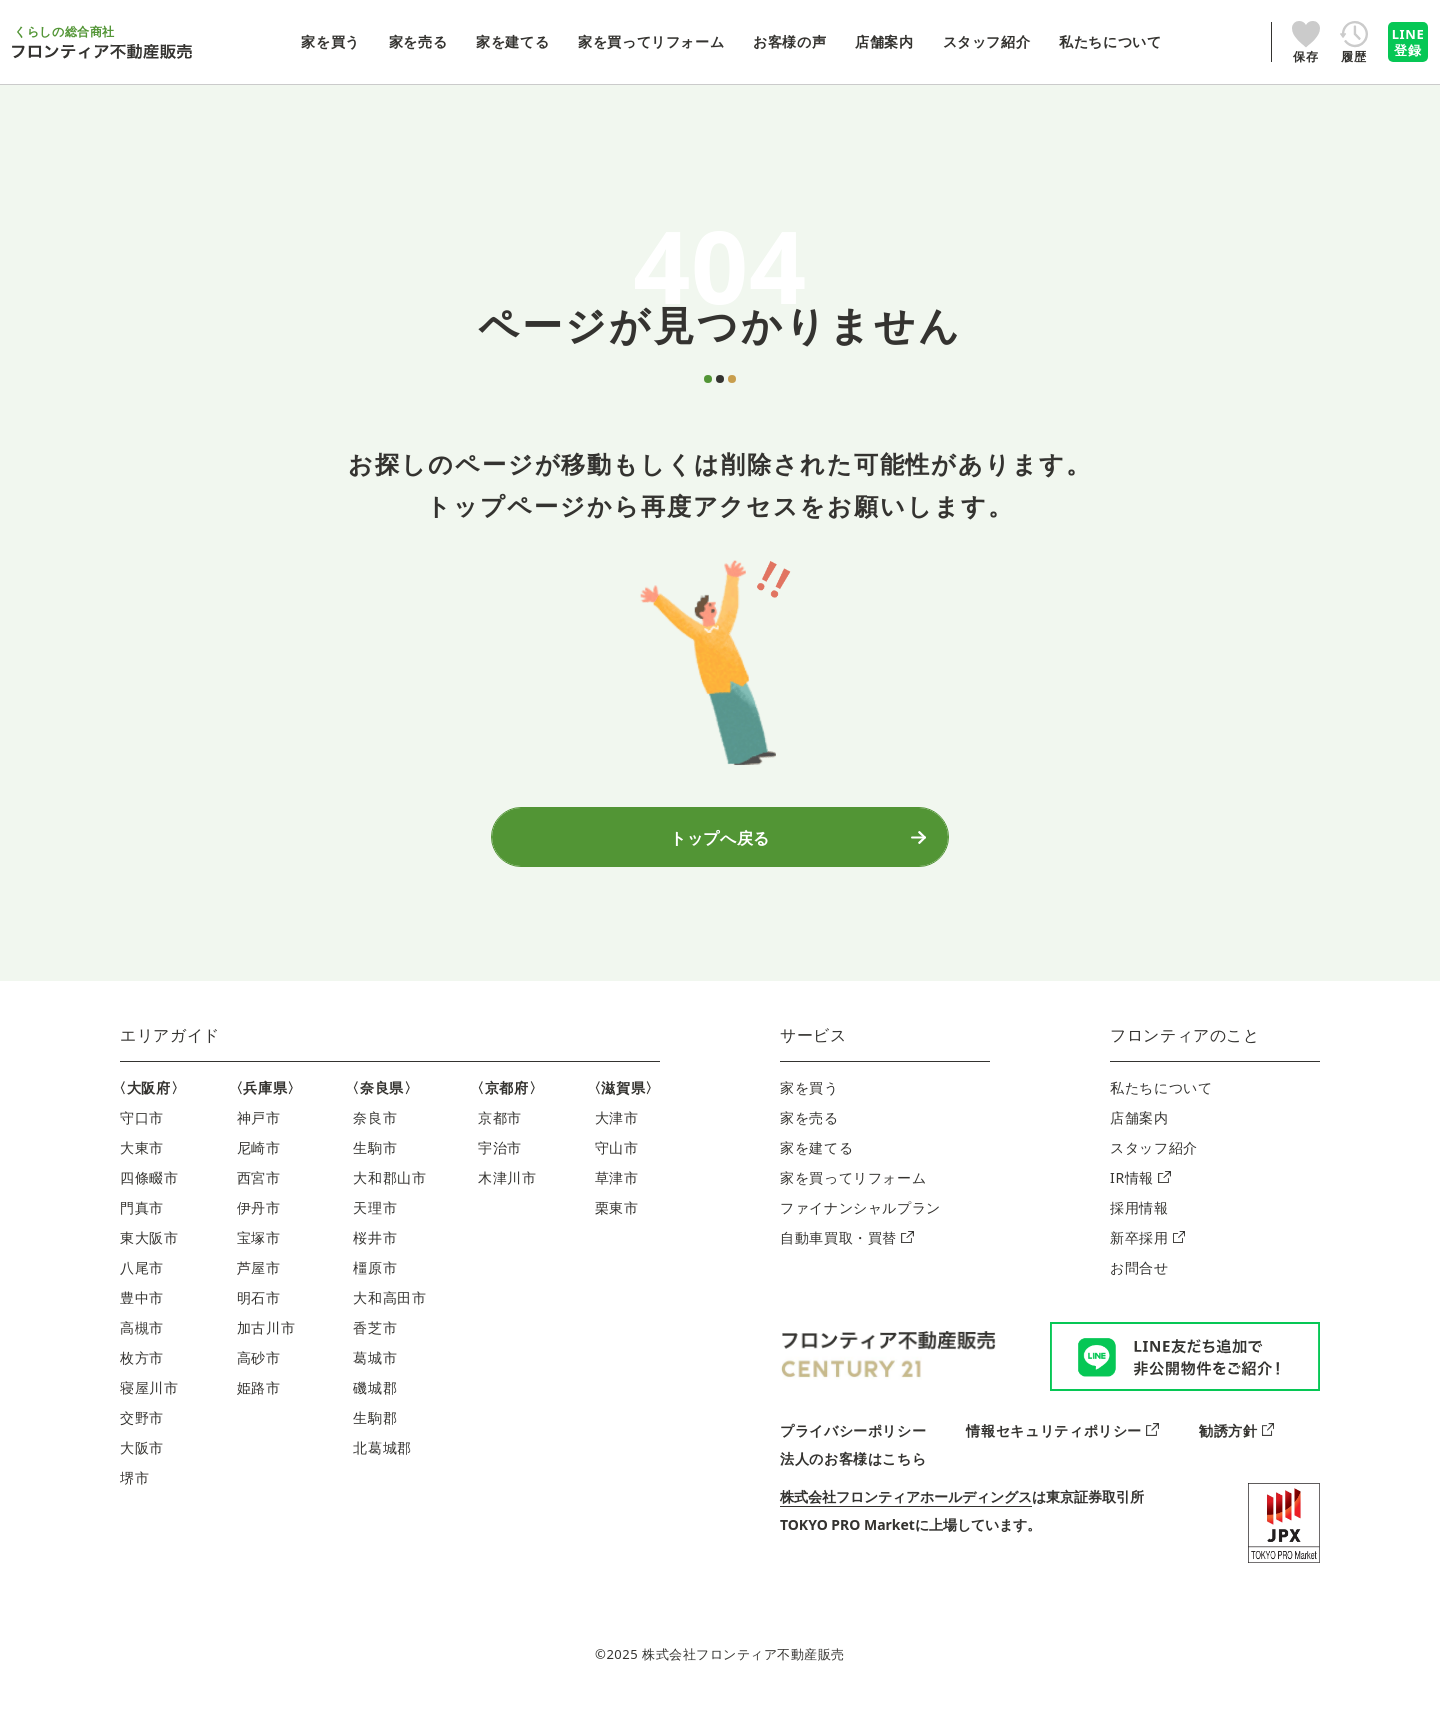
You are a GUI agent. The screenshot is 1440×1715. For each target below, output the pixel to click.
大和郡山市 (389, 1187)
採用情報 (1139, 1217)
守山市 (617, 1157)
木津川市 (507, 1187)
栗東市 (617, 1217)
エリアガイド (170, 1045)
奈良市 (375, 1127)
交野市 (142, 1427)
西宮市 (259, 1187)
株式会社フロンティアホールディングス (906, 1505)
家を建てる (816, 1157)
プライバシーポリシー (853, 1439)
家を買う (809, 1097)
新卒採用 (1147, 1247)
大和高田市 (389, 1307)
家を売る (809, 1127)
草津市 (617, 1187)
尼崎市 (259, 1157)
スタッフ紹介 (1154, 1157)
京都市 (500, 1127)
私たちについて (1161, 1097)
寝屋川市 (149, 1397)
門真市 (142, 1217)
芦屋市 (259, 1277)
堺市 (134, 1487)
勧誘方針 (1236, 1439)
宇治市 (500, 1157)
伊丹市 (259, 1217)
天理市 (375, 1217)
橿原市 (375, 1277)
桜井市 (375, 1247)
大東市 (142, 1157)
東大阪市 (149, 1247)
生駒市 (375, 1157)
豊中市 (142, 1307)
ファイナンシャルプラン (860, 1217)
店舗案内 (1139, 1127)
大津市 (617, 1127)
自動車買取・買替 (847, 1247)
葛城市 (375, 1367)
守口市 (142, 1127)
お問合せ (1139, 1277)
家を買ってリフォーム (853, 1187)
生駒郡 (375, 1427)
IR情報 (1140, 1187)
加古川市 (266, 1337)
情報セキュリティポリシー (1062, 1439)
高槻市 (142, 1337)
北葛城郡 (382, 1457)
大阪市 (142, 1457)
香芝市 (375, 1337)
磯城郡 (375, 1397)
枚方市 (142, 1367)
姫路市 (259, 1397)
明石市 (259, 1307)
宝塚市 (259, 1247)
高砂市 (259, 1367)
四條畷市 (149, 1187)
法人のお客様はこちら (853, 1467)
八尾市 (142, 1277)
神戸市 (259, 1127)
